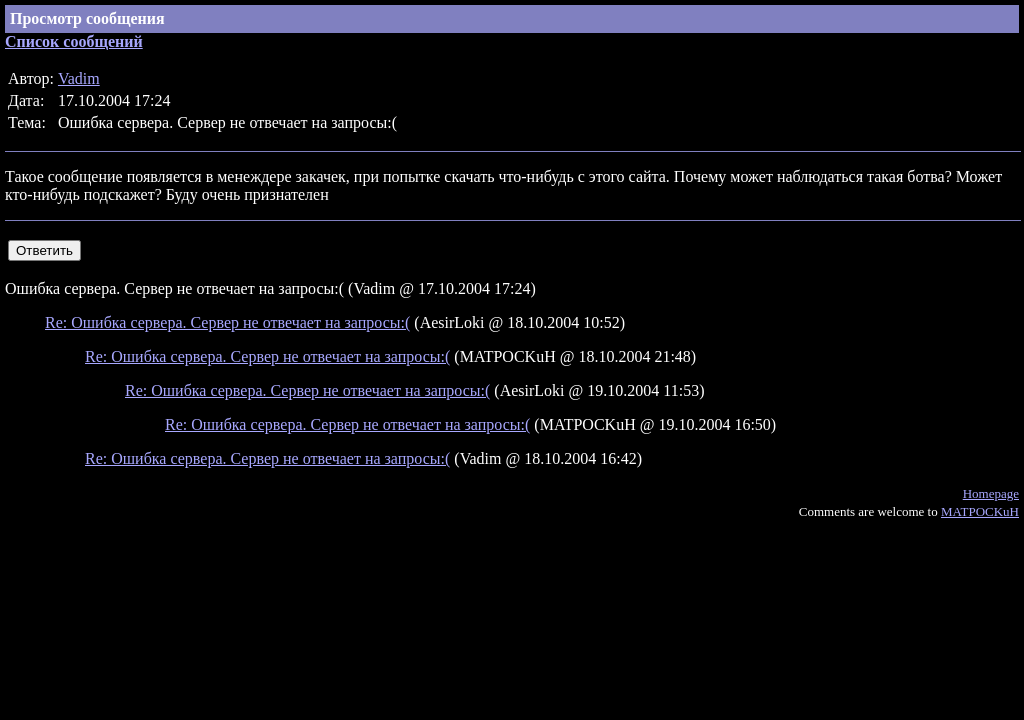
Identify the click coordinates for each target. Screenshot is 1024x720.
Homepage (991, 493)
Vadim (79, 78)
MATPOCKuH (980, 511)
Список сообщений (74, 41)
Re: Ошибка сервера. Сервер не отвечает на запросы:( (227, 322)
